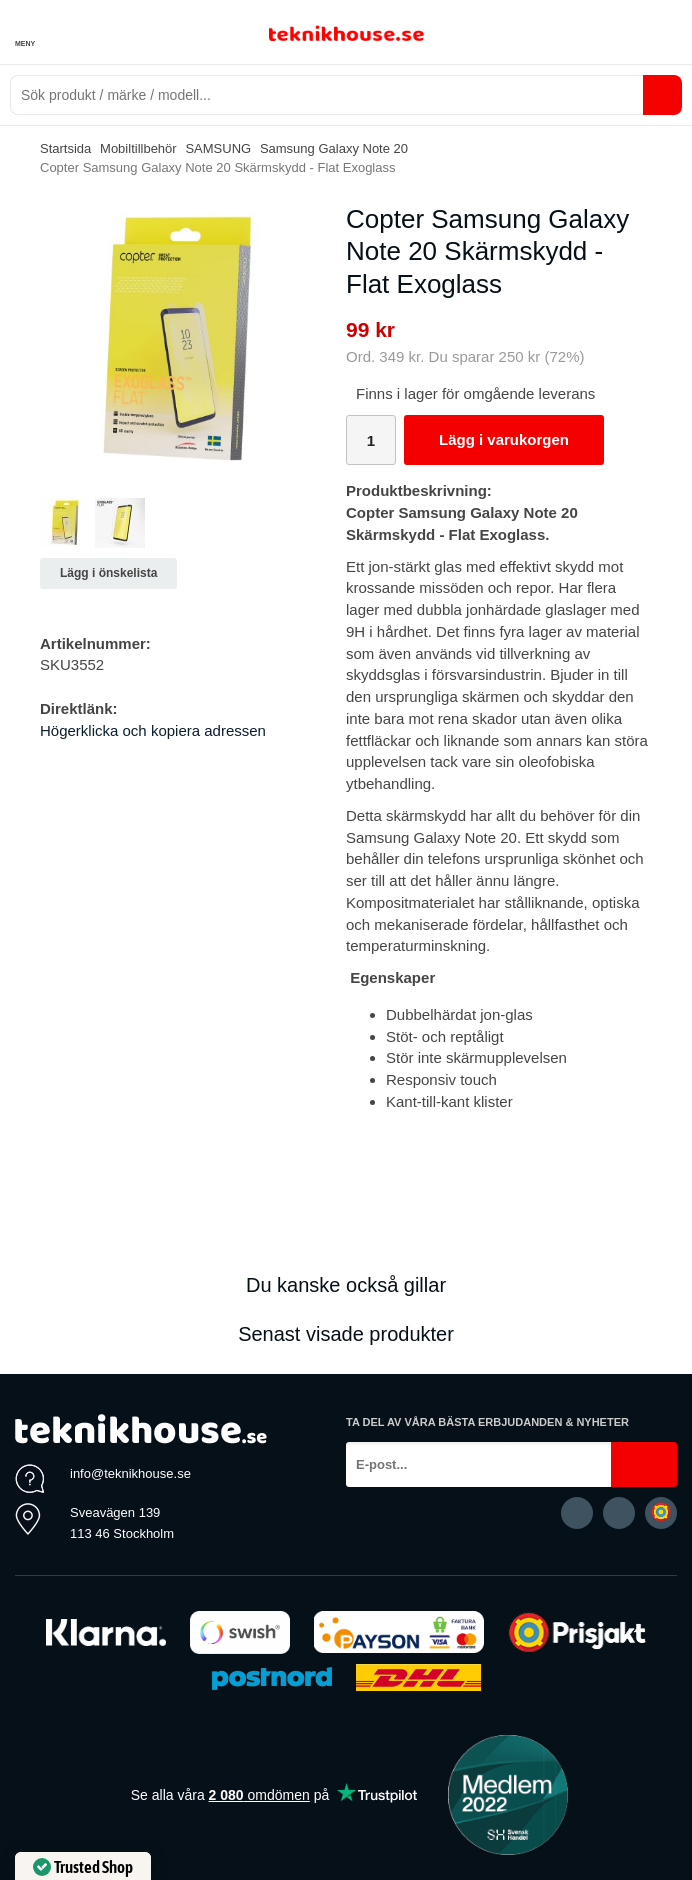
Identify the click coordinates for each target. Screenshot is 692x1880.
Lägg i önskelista (108, 573)
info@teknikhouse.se (130, 1473)
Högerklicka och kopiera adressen (153, 730)
